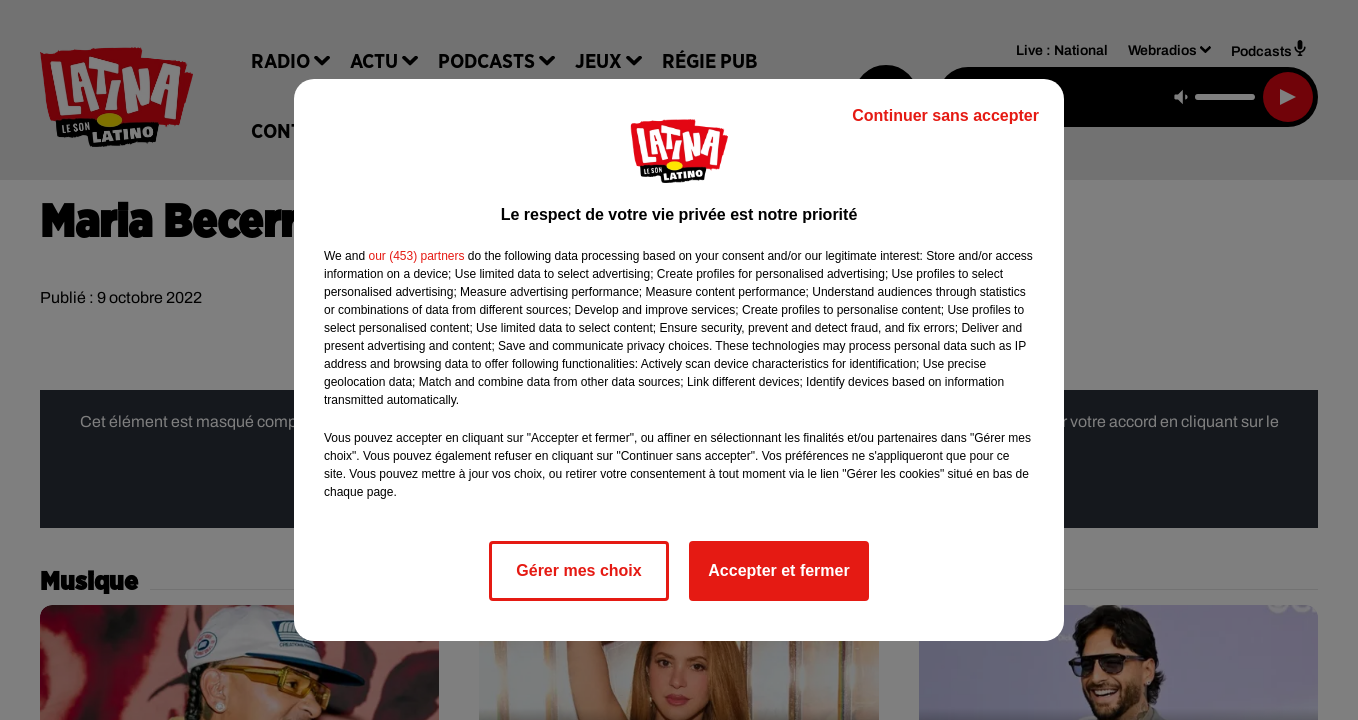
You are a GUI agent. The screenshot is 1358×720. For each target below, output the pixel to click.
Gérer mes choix (578, 570)
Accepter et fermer (778, 570)
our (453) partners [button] (416, 256)
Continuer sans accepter (945, 115)
